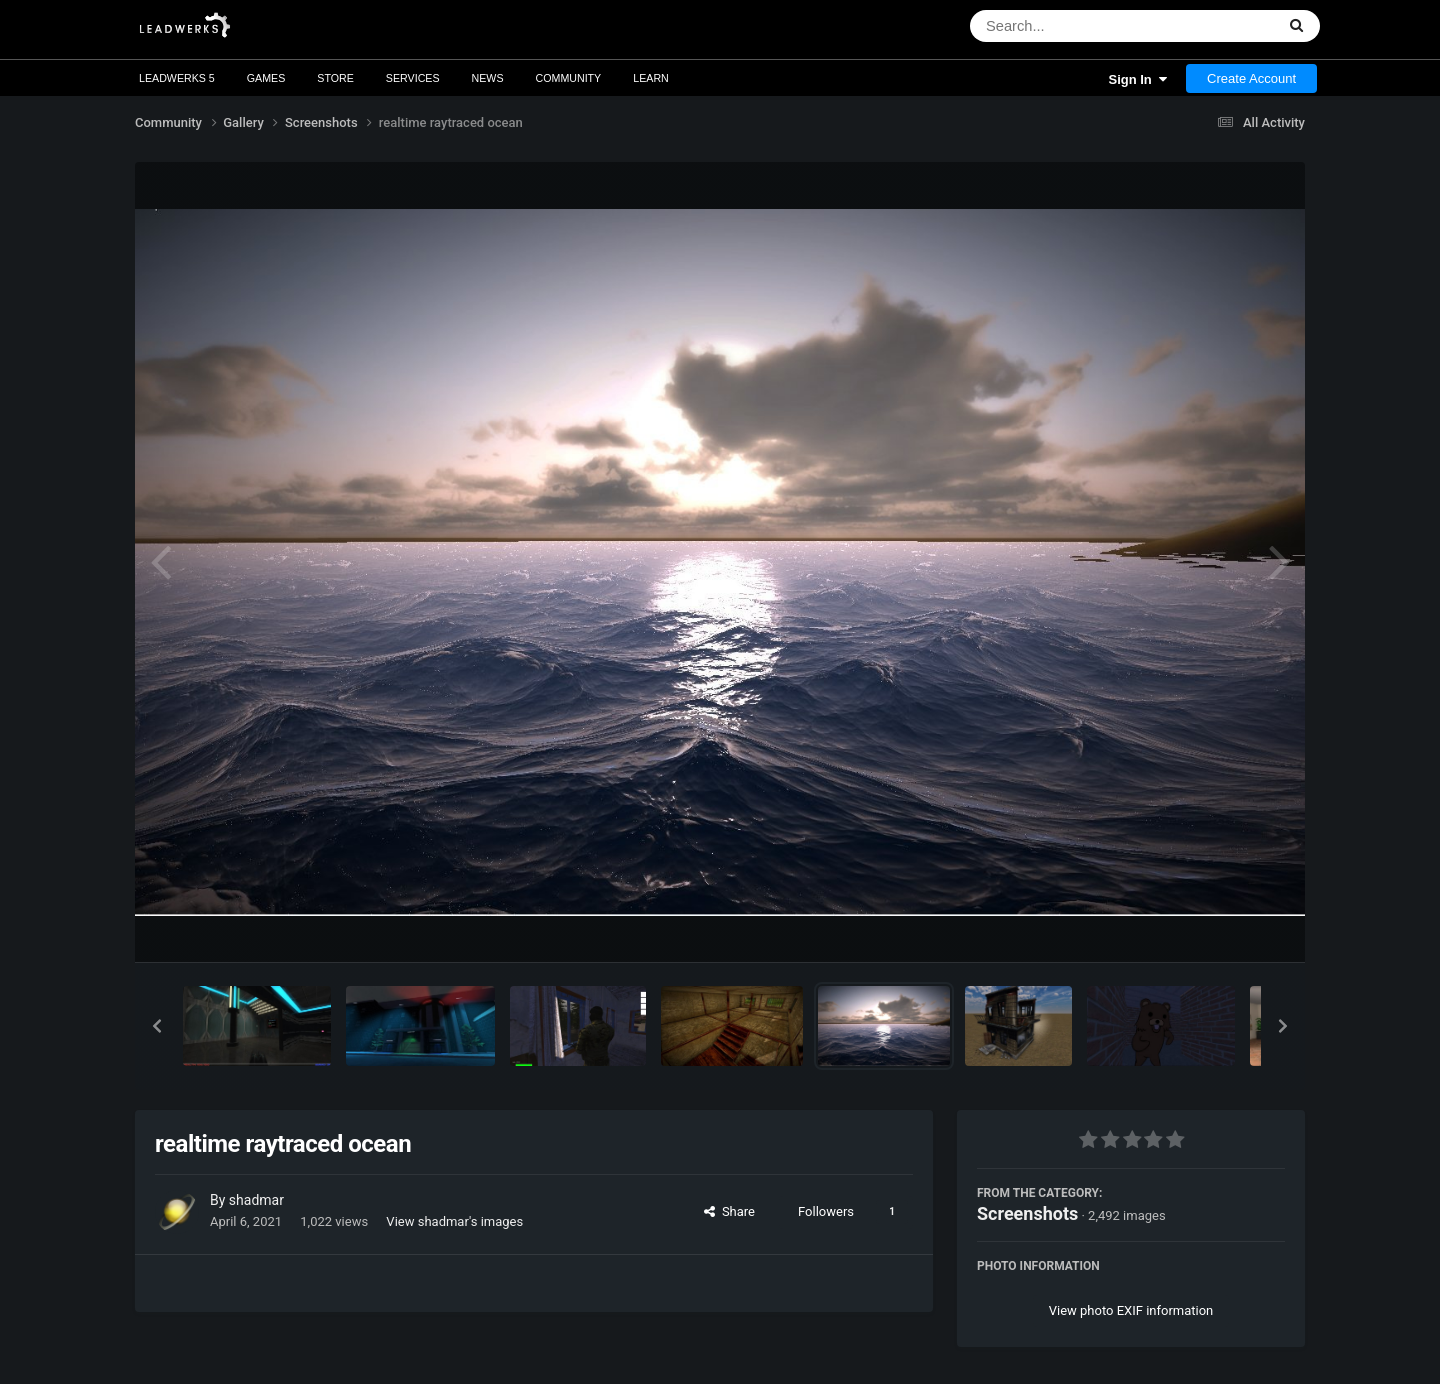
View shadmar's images (454, 1221)
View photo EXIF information (1131, 1310)
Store (335, 78)
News (488, 78)
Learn (651, 78)
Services (413, 78)
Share (729, 1211)
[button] (157, 1026)
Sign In (1137, 79)
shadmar (256, 1200)
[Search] (1070, 26)
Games (266, 78)
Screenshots (1027, 1213)
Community (569, 78)
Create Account (1251, 78)
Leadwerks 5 (177, 78)
